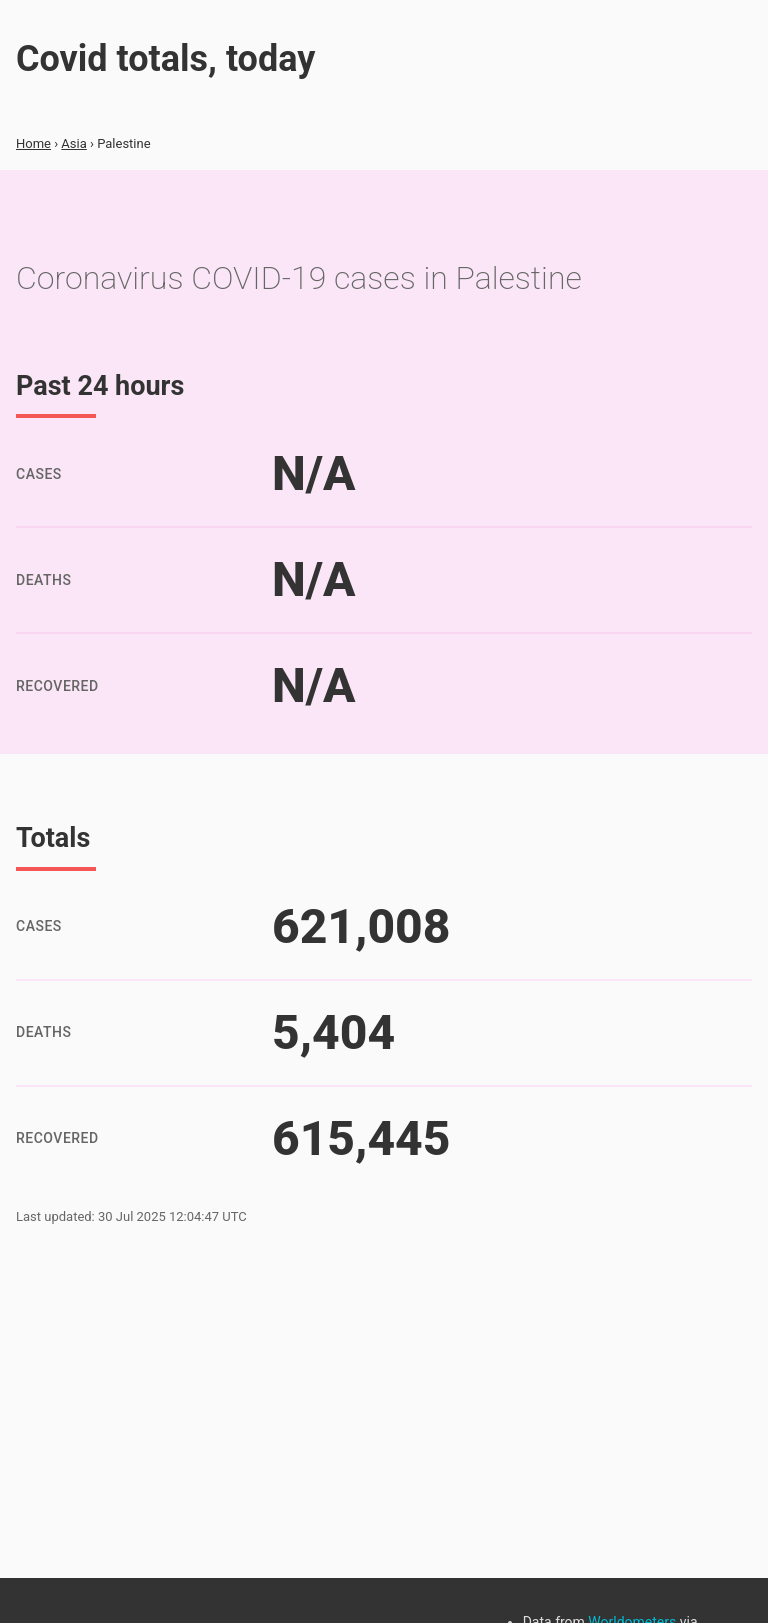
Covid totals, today (165, 59)
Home (33, 143)
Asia (73, 143)
